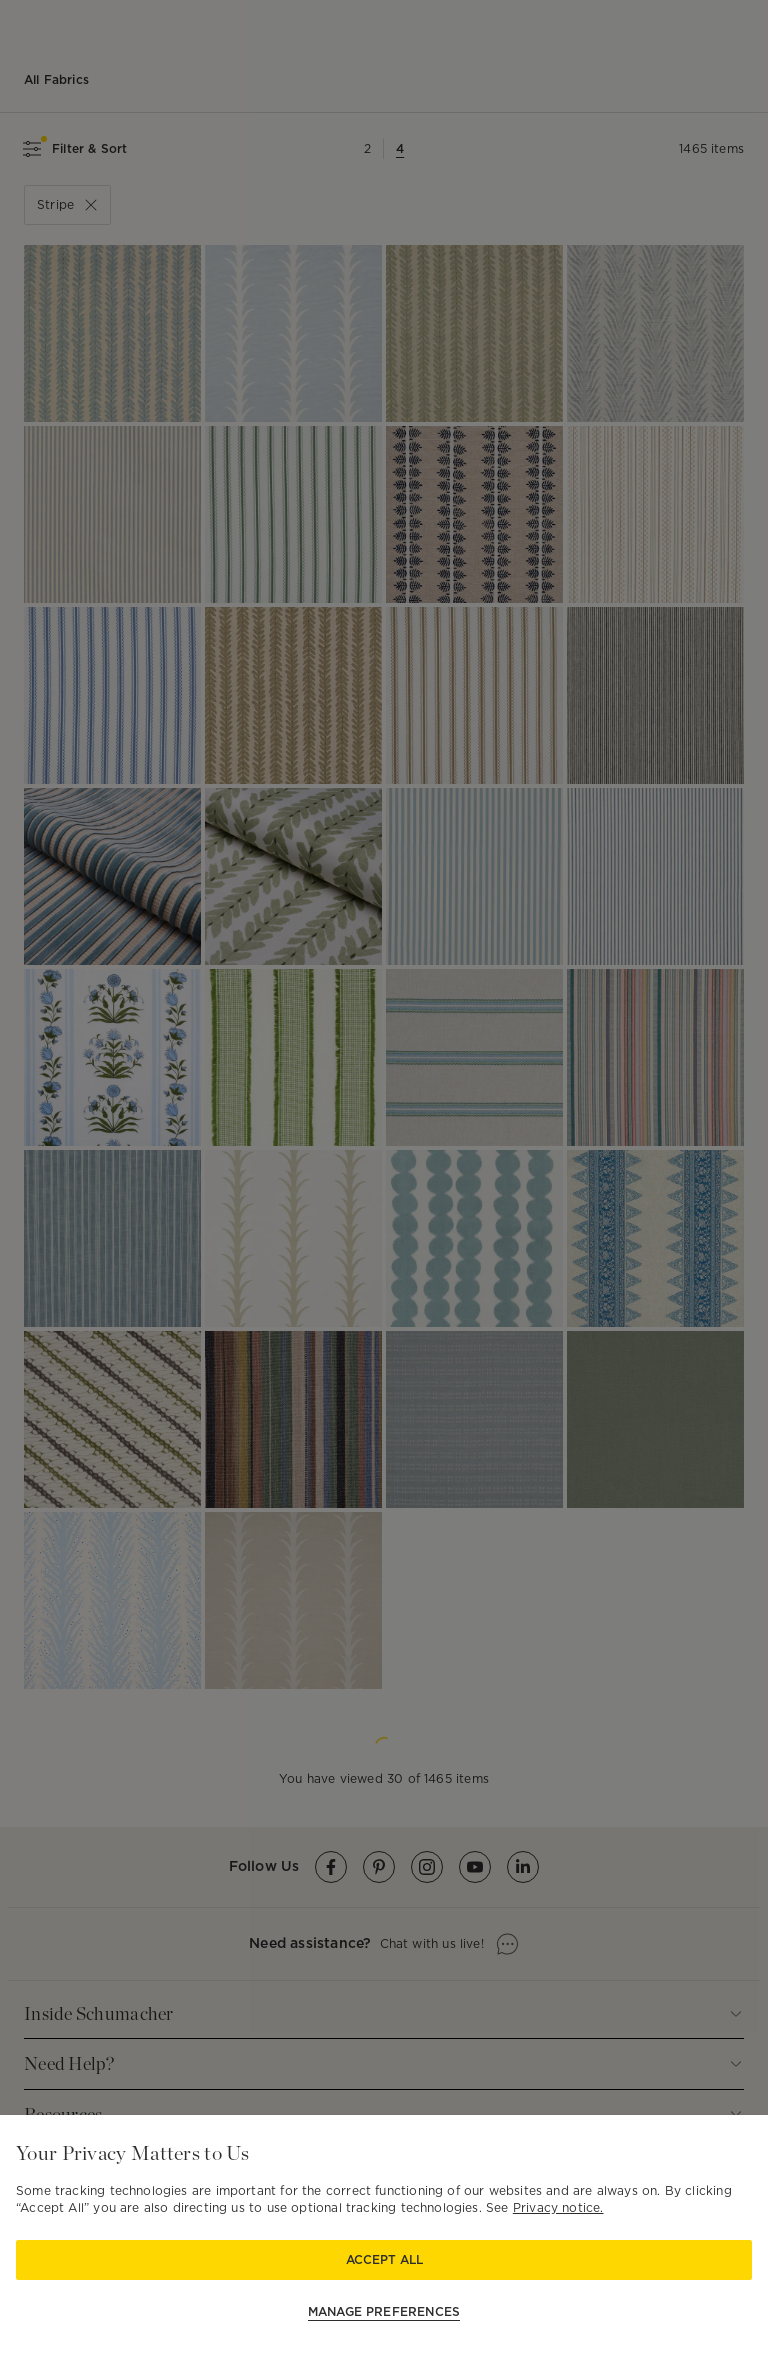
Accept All (384, 2259)
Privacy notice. (558, 2207)
